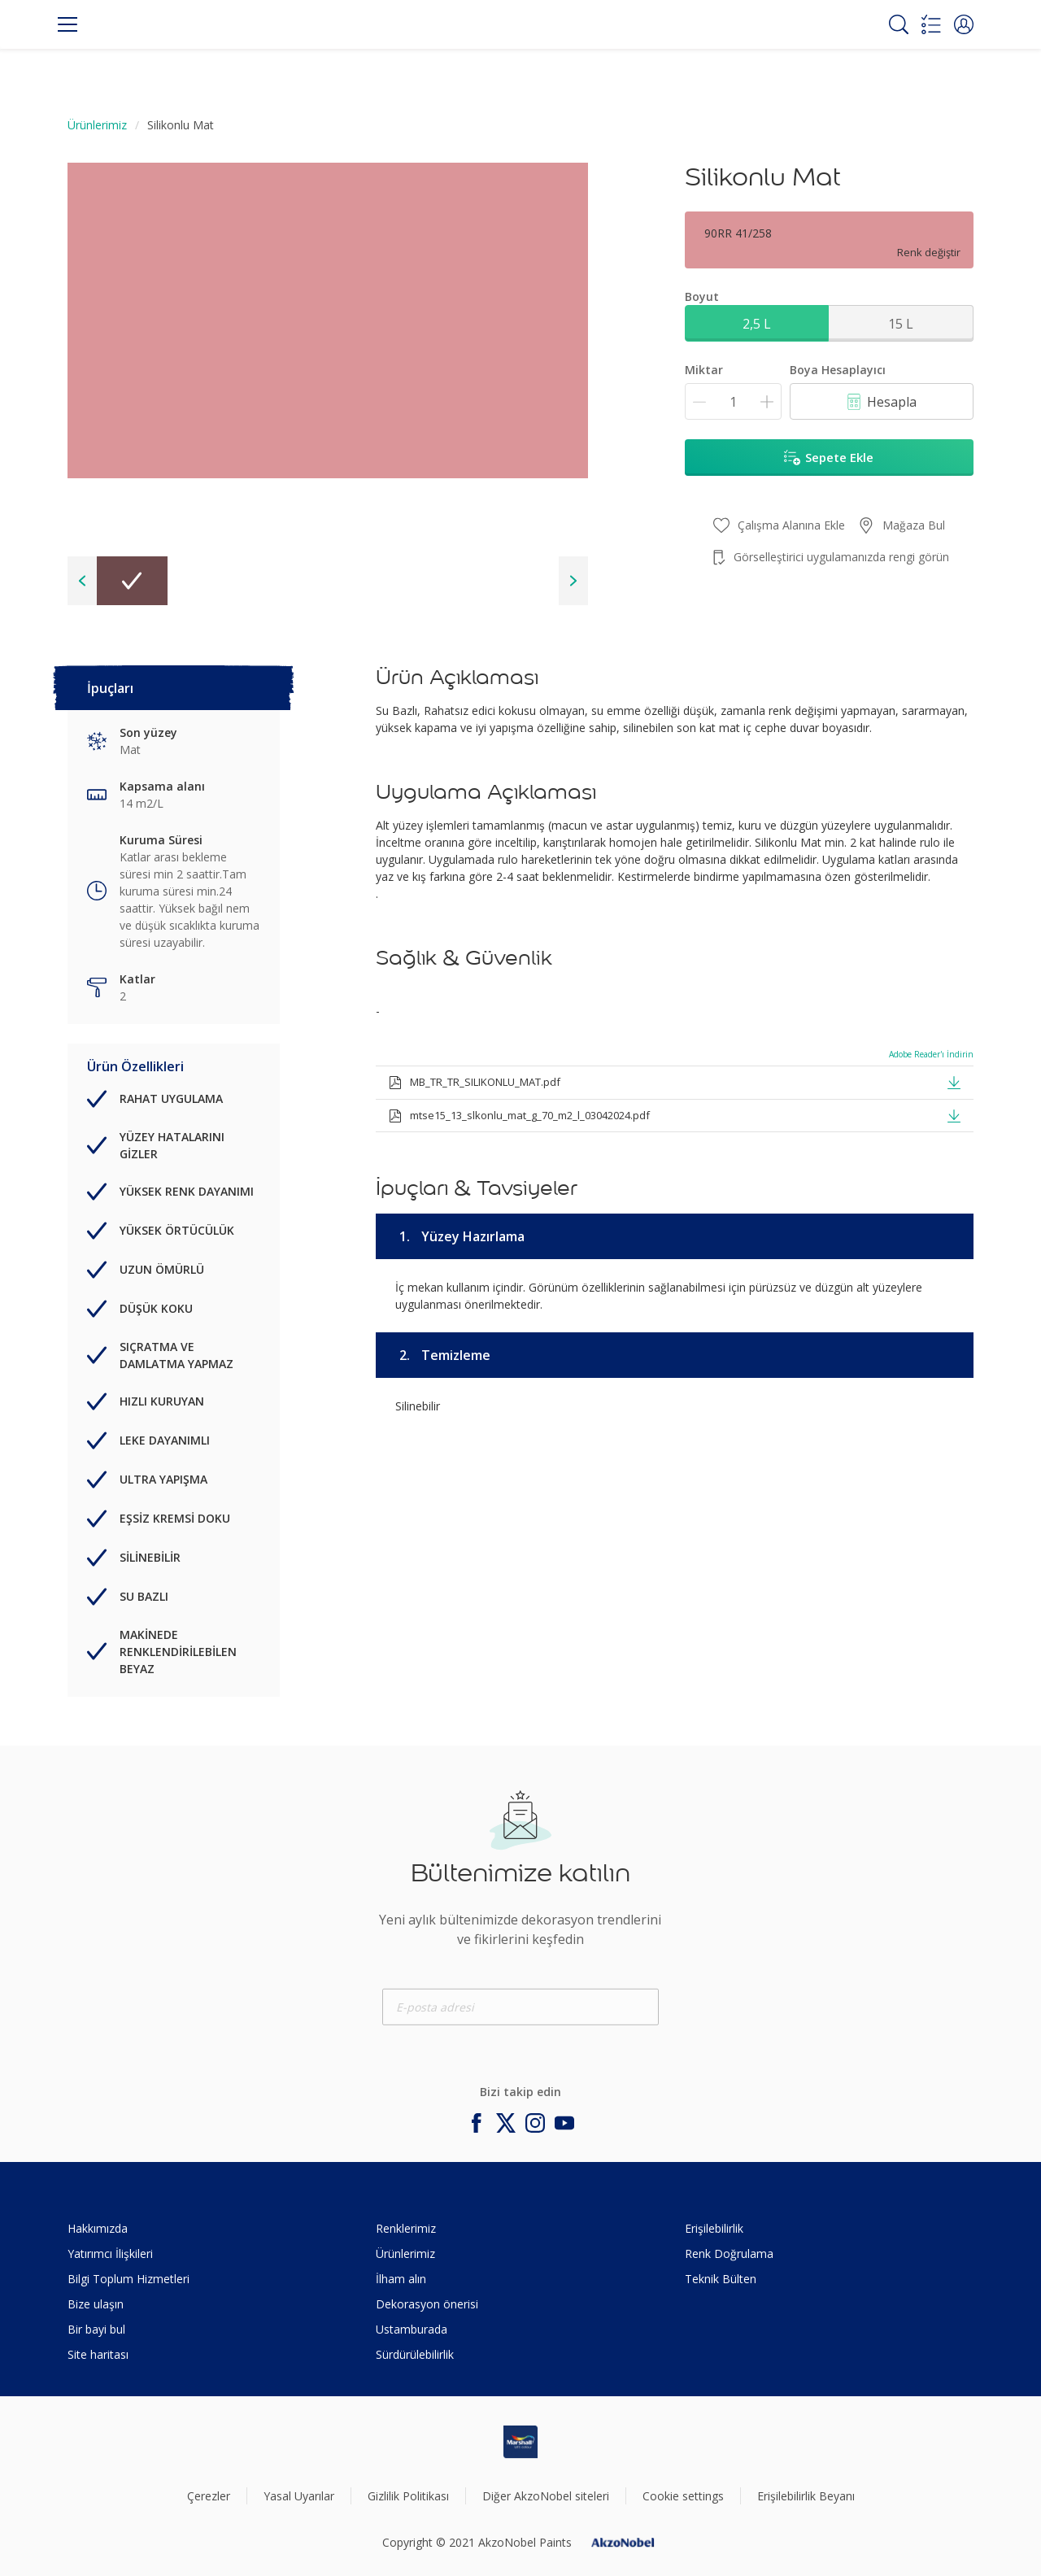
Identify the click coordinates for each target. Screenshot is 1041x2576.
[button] (963, 24)
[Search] (898, 24)
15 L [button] (900, 324)
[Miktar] (733, 401)
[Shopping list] (931, 24)
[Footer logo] (520, 2442)
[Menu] (67, 24)
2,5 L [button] (757, 324)
